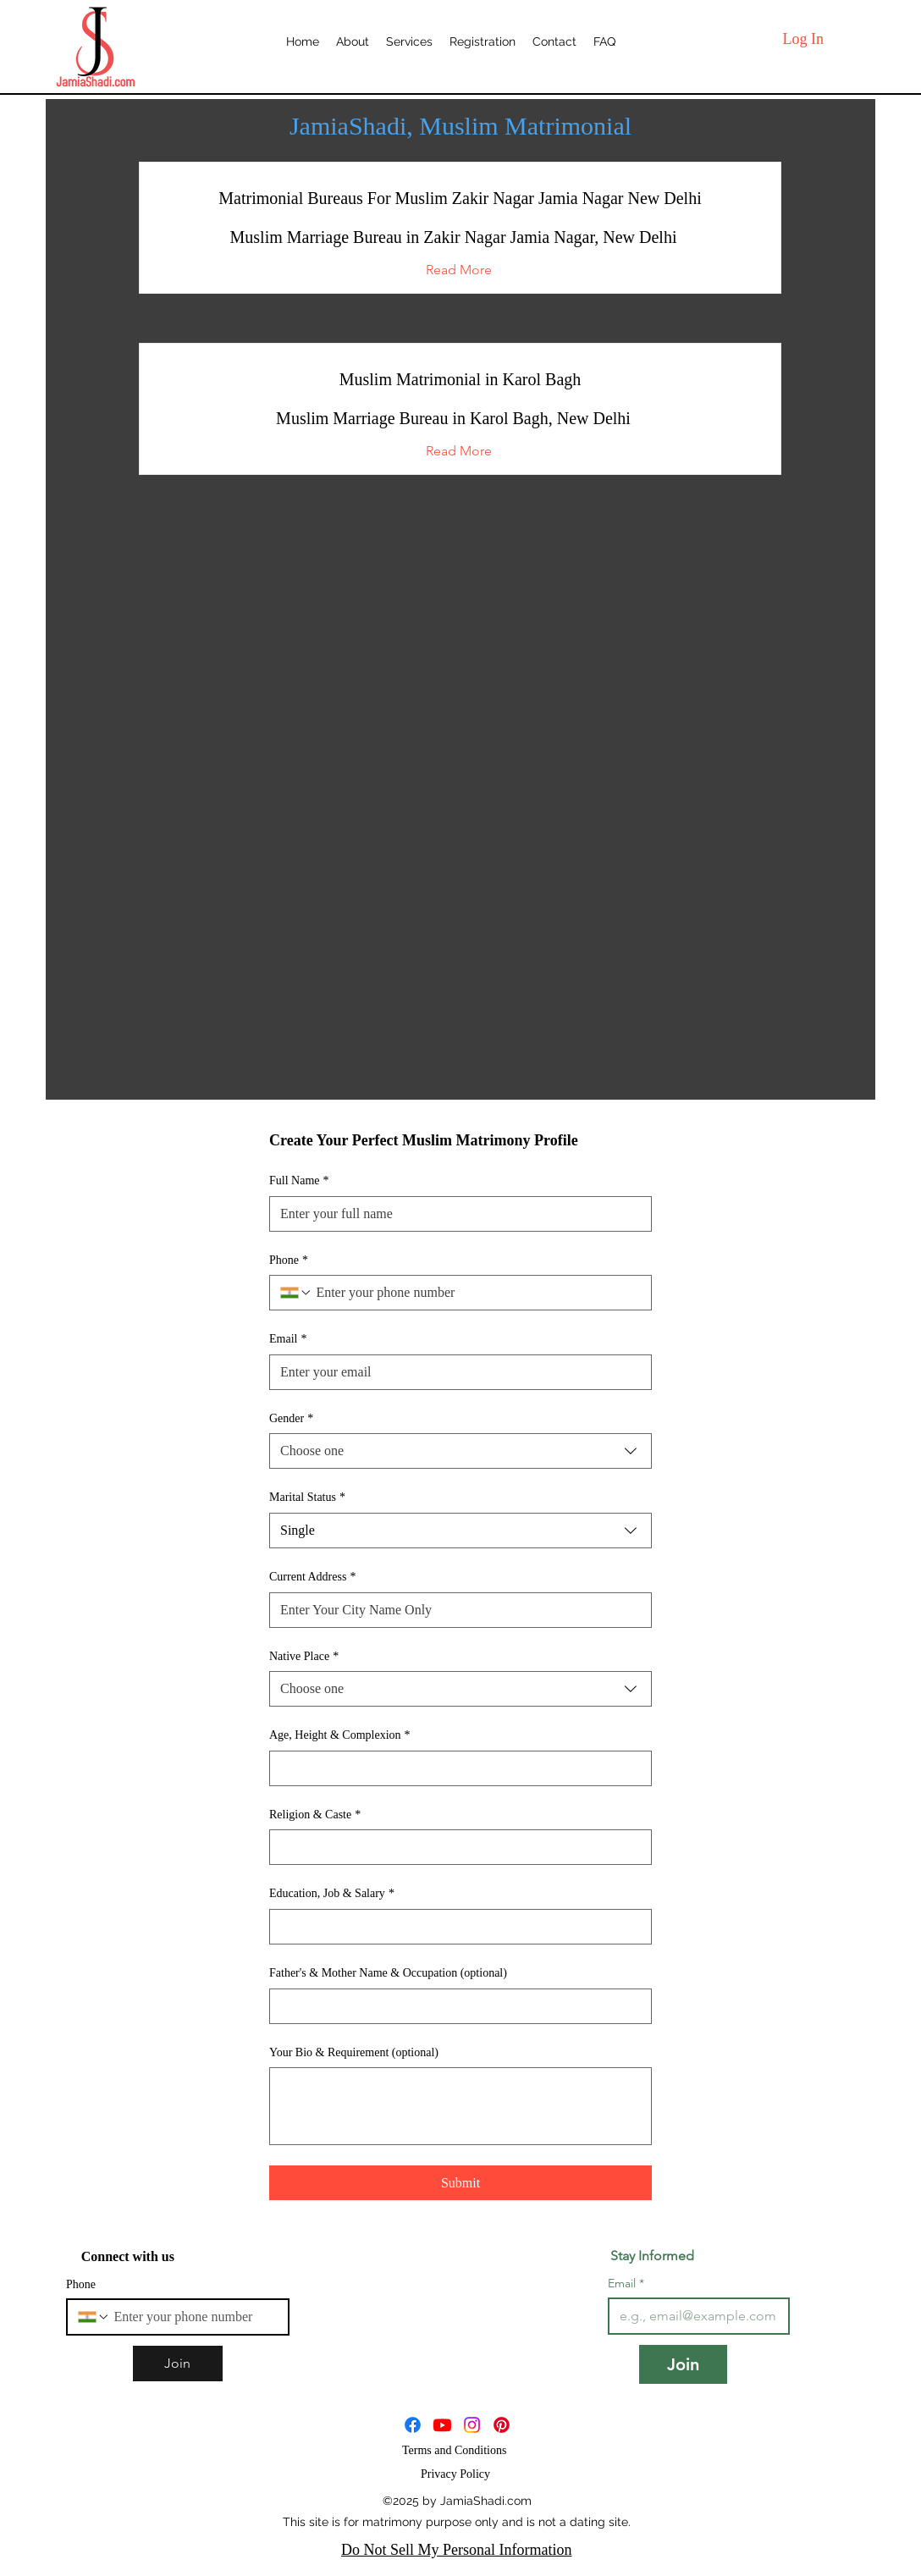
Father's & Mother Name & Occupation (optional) (388, 1972)
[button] (460, 270)
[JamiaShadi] (442, 2424)
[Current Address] (455, 1610)
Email (287, 1339)
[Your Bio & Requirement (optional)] (460, 2106)
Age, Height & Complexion (340, 1735)
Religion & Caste (315, 1815)
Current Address (312, 1577)
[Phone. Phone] (476, 1293)
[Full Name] (455, 1214)
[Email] (455, 1372)
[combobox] (460, 1451)
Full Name (299, 1180)
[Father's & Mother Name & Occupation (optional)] (455, 2006)
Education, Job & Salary (331, 1893)
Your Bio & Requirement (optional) (353, 2052)
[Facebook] (412, 2424)
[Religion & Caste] (455, 1847)
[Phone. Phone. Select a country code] (296, 1292)
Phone (288, 1260)
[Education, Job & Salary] (455, 1927)
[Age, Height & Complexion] (455, 1768)
